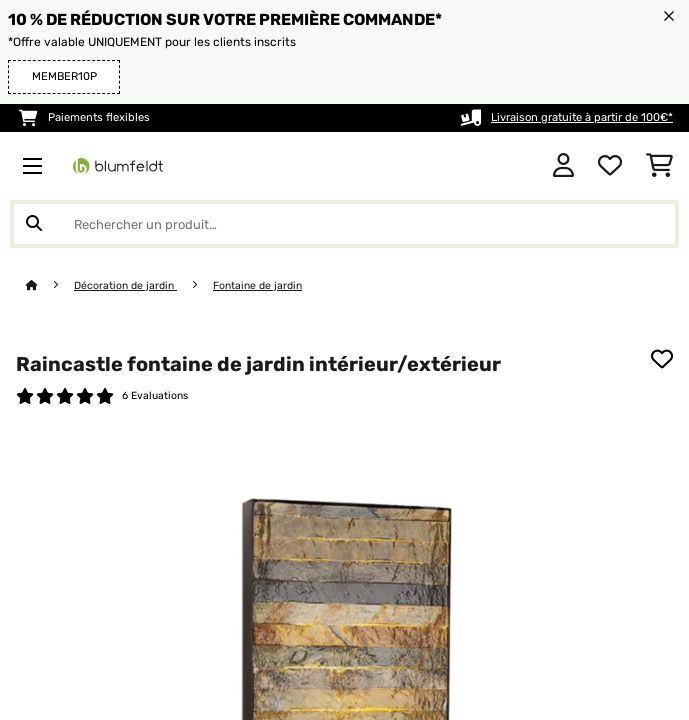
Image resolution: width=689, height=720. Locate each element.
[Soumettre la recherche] (34, 224)
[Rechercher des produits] (344, 224)
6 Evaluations (155, 395)
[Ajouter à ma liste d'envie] (662, 359)
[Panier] (659, 166)
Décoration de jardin (125, 285)
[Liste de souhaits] (610, 166)
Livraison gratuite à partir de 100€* (582, 117)
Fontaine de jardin (257, 285)
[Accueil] (50, 285)
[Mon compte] (563, 166)
